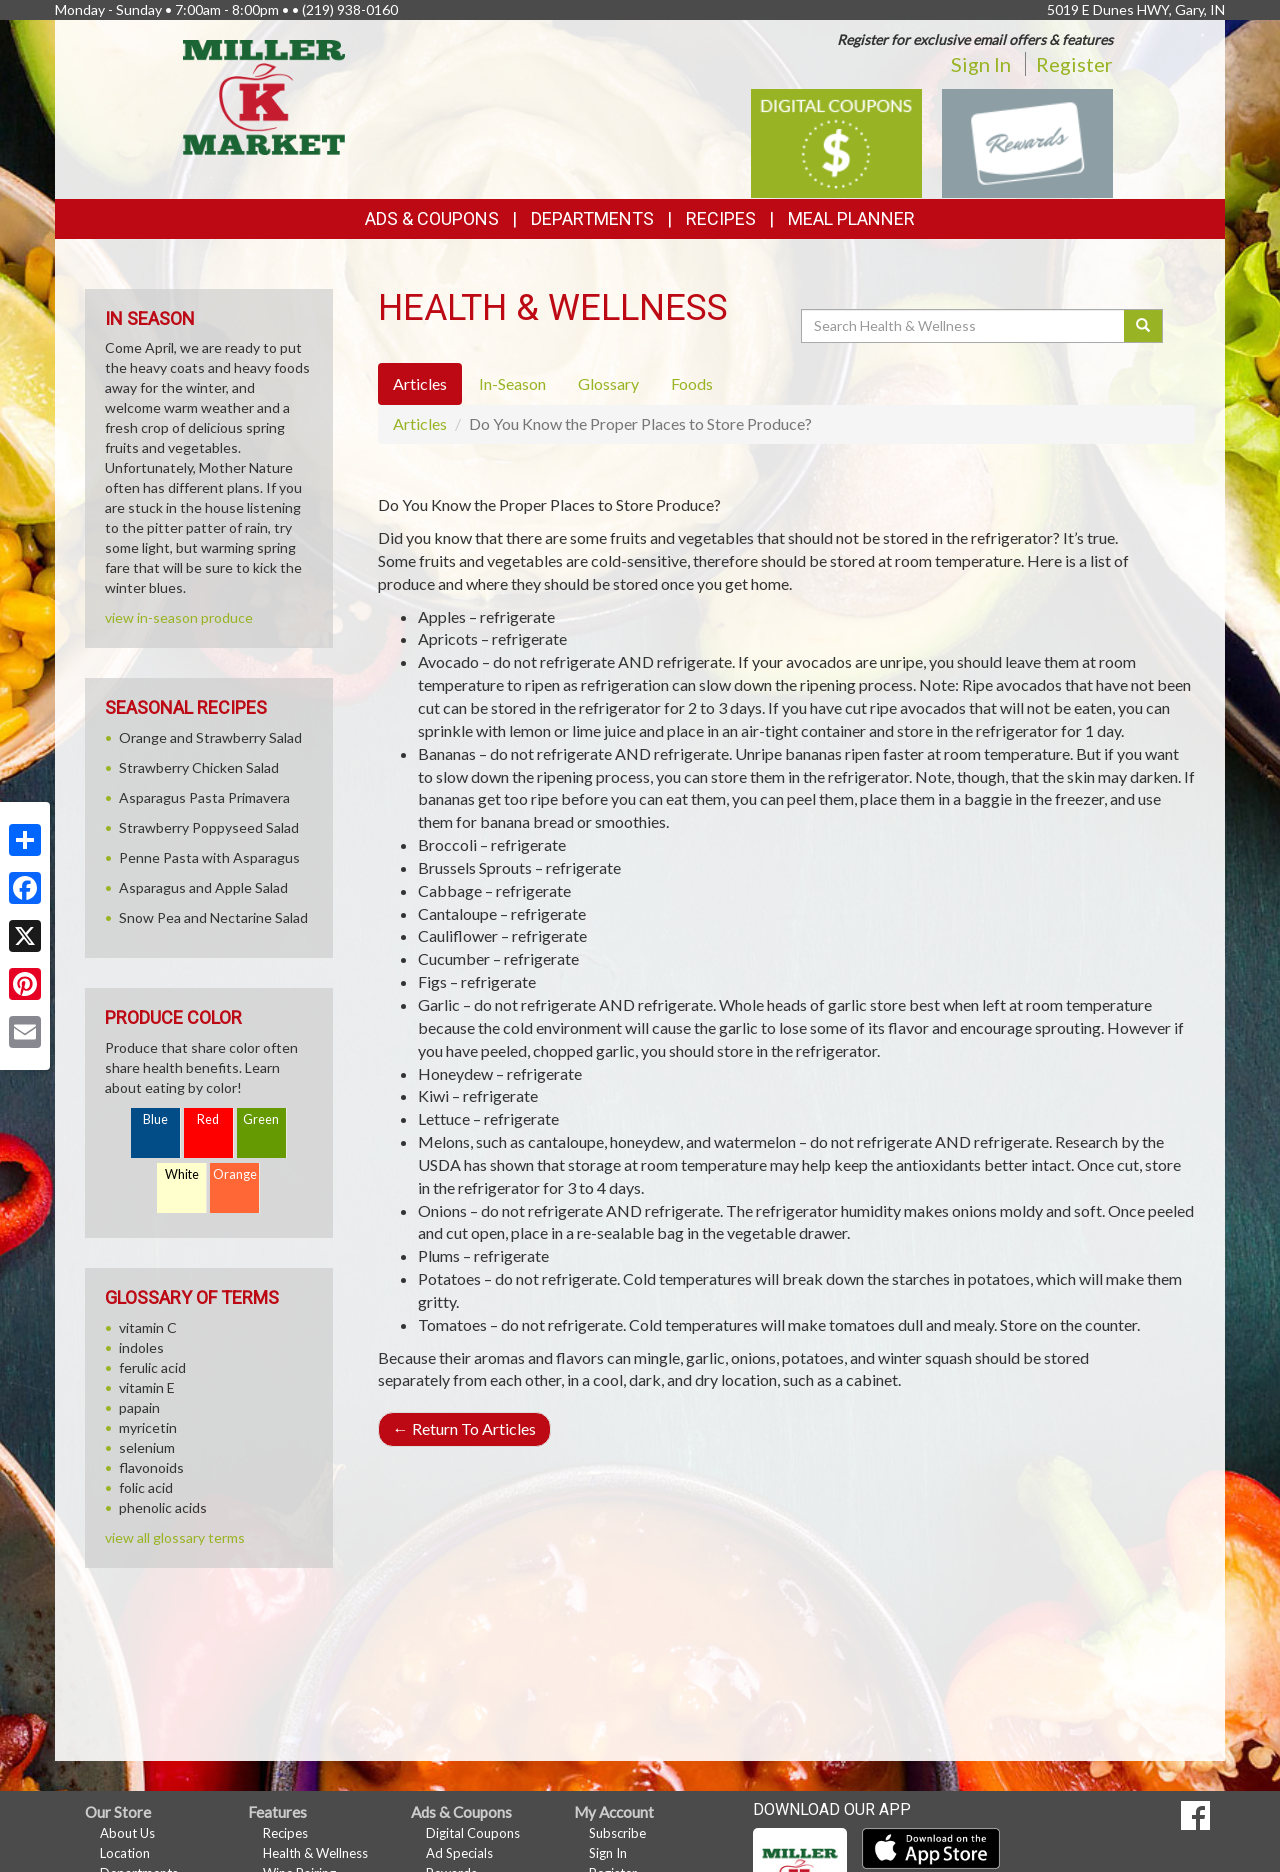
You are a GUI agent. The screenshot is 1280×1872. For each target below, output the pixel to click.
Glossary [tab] (608, 383)
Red (208, 1119)
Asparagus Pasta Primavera (204, 797)
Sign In (981, 64)
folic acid (146, 1487)
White (182, 1174)
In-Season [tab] (512, 383)
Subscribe (617, 1833)
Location (125, 1853)
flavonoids (151, 1467)
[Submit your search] (1143, 326)
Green (261, 1119)
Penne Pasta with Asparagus (209, 857)
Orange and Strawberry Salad (210, 737)
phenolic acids (163, 1507)
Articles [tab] (420, 383)
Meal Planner (851, 218)
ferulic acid (152, 1367)
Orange (235, 1174)
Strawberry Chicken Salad (199, 767)
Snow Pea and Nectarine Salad (213, 917)
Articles (420, 423)
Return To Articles (464, 1428)
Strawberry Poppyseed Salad (209, 827)
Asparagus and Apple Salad (203, 887)
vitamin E (147, 1387)
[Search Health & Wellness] (964, 326)
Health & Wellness (315, 1853)
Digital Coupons (473, 1833)
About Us (127, 1833)
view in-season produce (179, 617)
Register (1074, 64)
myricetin (148, 1427)
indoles (141, 1347)
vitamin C (148, 1327)
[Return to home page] (264, 95)
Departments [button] (592, 218)
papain (139, 1407)
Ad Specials (459, 1853)
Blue (155, 1119)
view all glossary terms (175, 1537)
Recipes (721, 218)
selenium (147, 1447)
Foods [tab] (692, 383)
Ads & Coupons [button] (432, 218)
